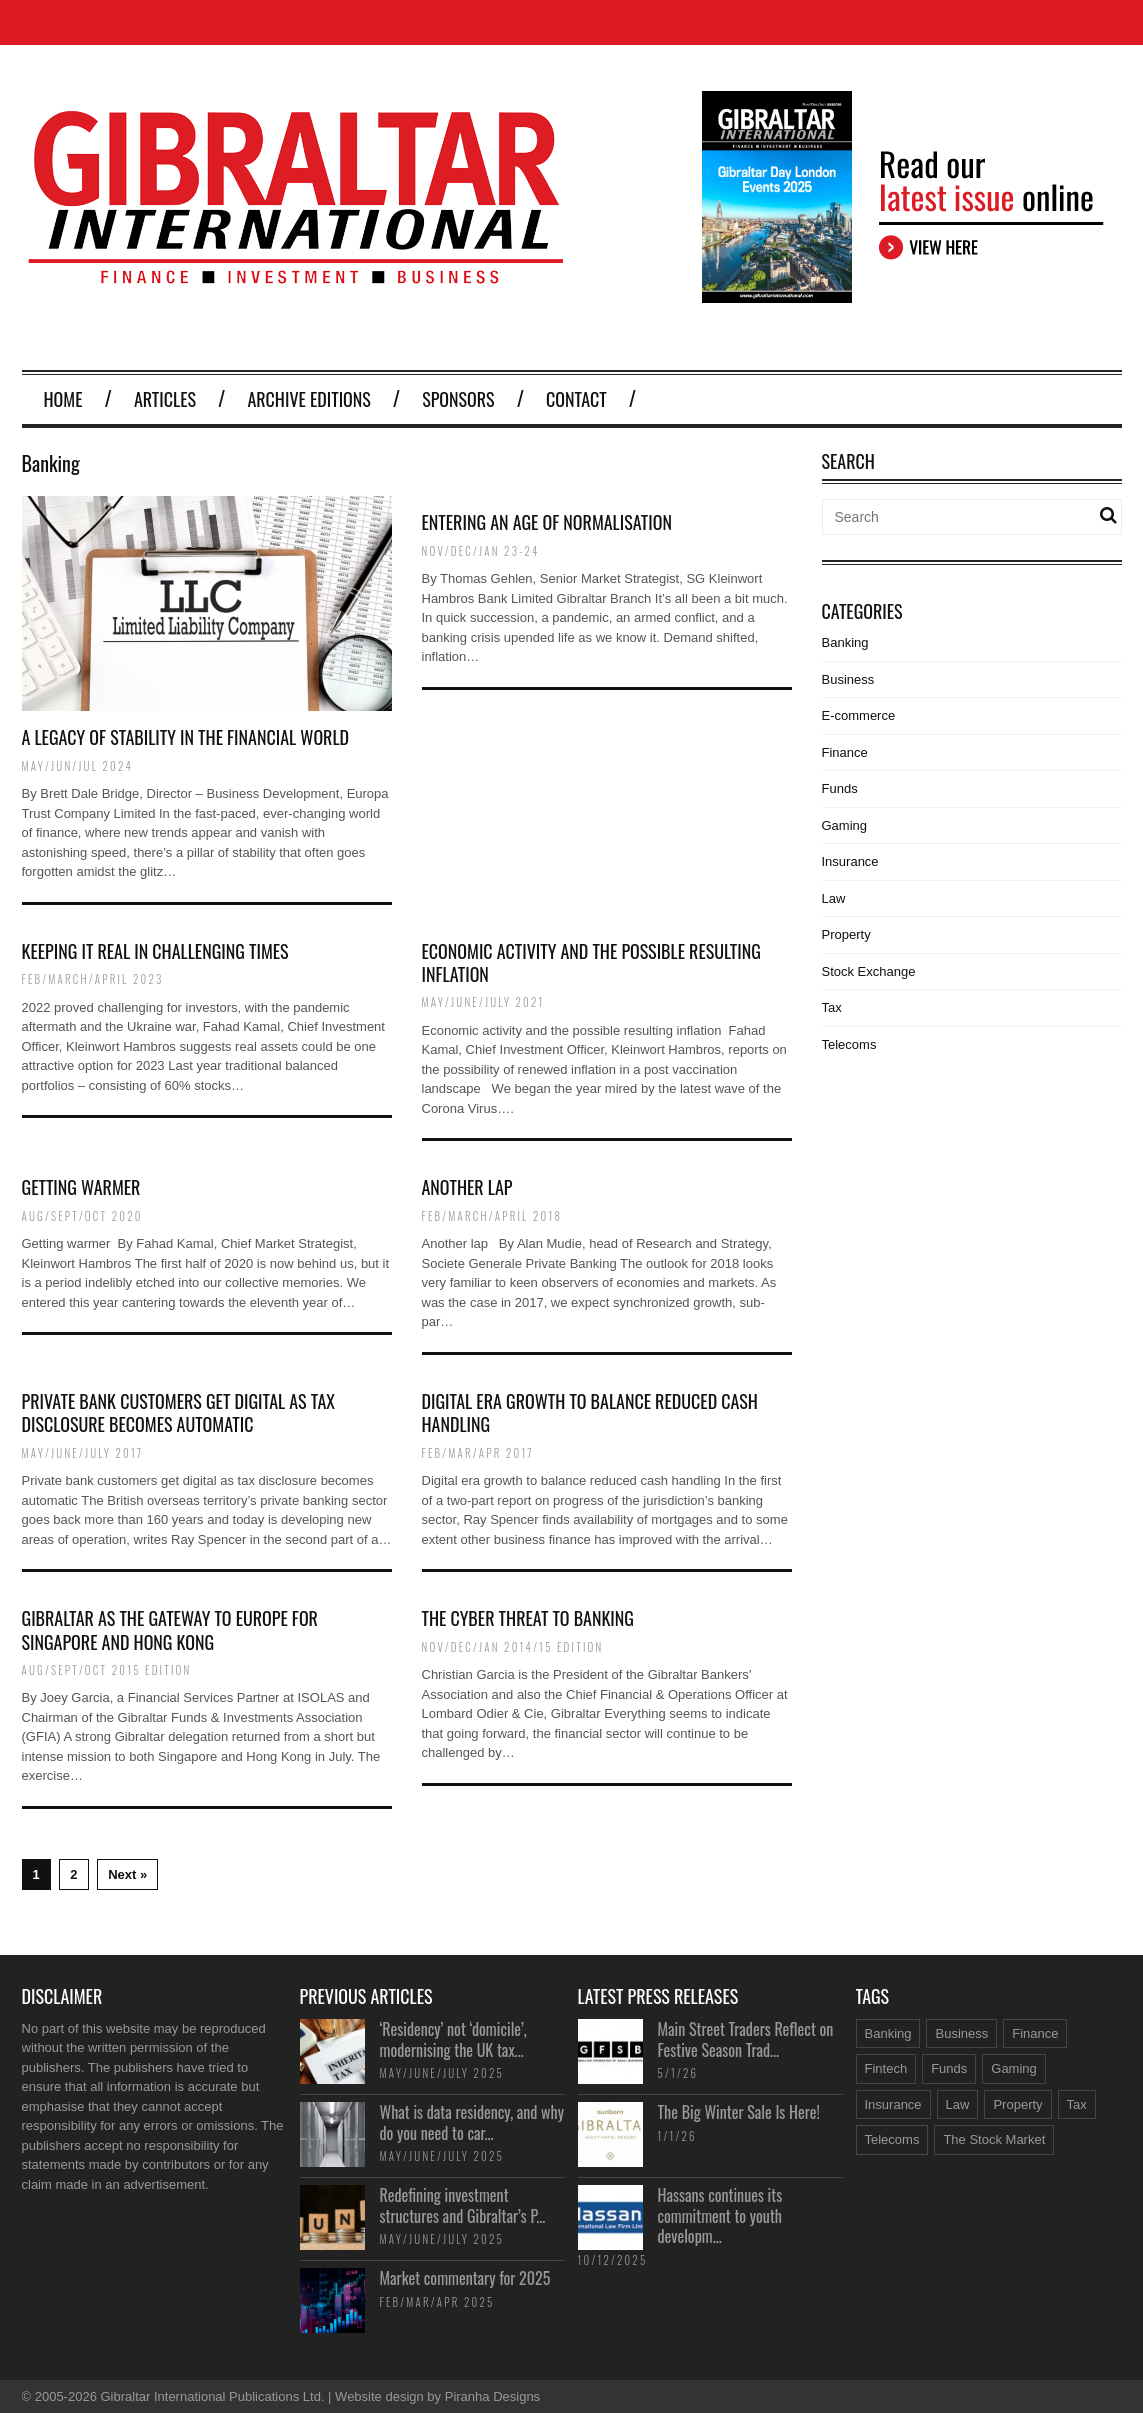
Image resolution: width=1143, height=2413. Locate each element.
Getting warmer (81, 1187)
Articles (165, 399)
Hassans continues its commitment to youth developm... (720, 2216)
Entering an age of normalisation (547, 522)
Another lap (467, 1187)
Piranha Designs (492, 2396)
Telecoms (849, 1044)
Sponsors (458, 399)
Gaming (845, 825)
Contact (576, 399)
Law (834, 898)
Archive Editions (308, 399)
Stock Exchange (869, 971)
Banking (845, 642)
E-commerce (859, 715)
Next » (127, 1874)
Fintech (886, 2068)
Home (63, 399)
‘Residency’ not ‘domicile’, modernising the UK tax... (453, 2039)
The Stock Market (994, 2139)
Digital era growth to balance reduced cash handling (590, 1412)
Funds (840, 788)
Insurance (850, 861)
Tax (832, 1007)
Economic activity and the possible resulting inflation (591, 962)
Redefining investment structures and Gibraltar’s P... (463, 2205)
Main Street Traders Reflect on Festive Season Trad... (746, 2039)
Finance (845, 752)
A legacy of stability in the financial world (186, 737)
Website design (379, 2396)
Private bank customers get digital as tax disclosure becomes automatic (178, 1412)
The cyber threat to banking (528, 1618)
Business (848, 679)
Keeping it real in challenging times (155, 951)
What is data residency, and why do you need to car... (472, 2122)
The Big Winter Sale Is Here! (739, 2112)
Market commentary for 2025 (465, 2278)
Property (846, 934)
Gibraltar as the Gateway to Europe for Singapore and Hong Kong (170, 1629)
